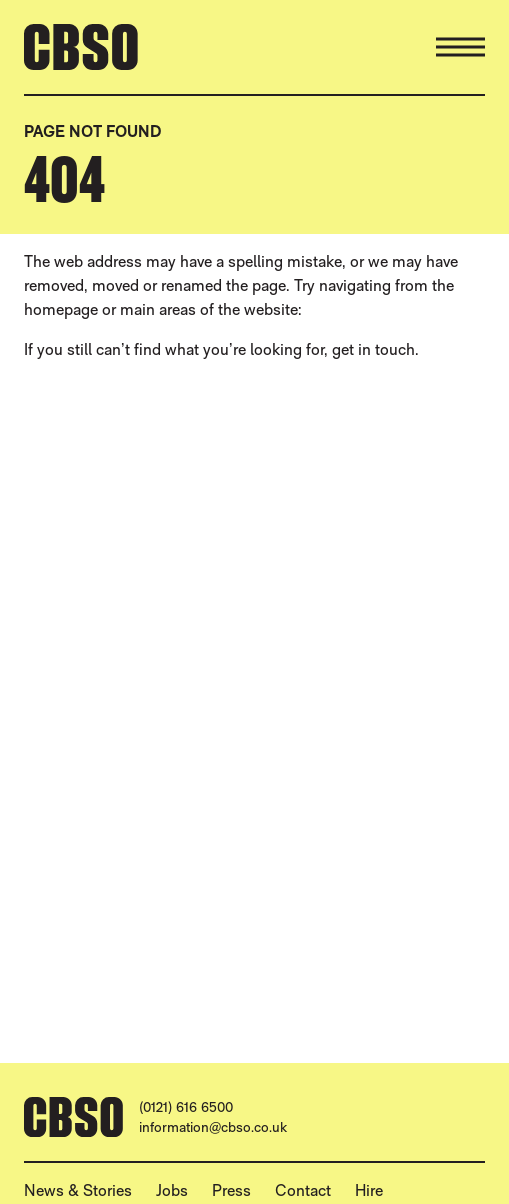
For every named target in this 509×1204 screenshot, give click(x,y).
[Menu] (460, 47)
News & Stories (78, 1190)
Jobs (172, 1190)
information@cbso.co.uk (213, 1127)
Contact (303, 1190)
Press (231, 1190)
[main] (254, 547)
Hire (369, 1190)
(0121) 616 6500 (186, 1107)
